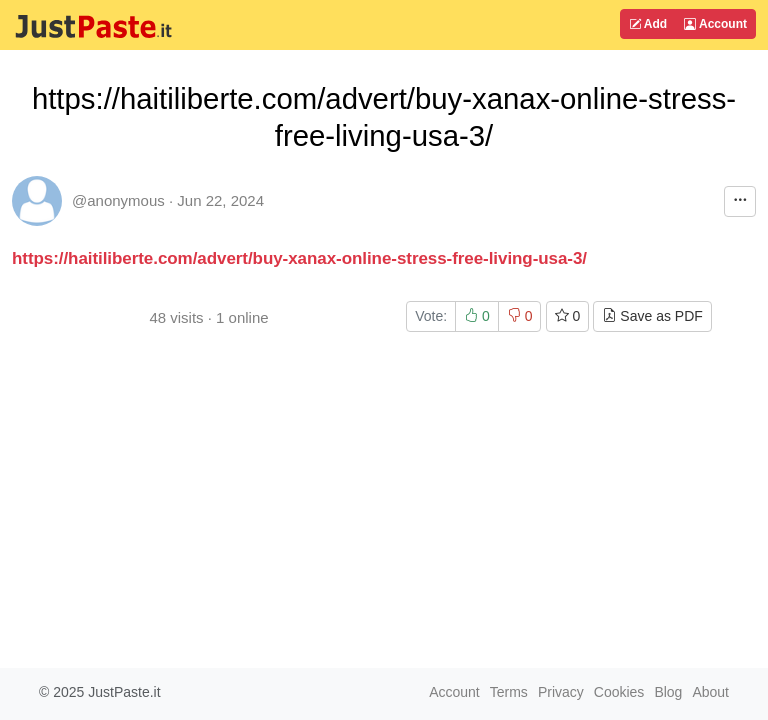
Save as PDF (652, 316)
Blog (668, 692)
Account (715, 24)
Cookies (619, 692)
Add (648, 24)
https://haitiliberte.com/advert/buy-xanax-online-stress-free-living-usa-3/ (299, 258)
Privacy (561, 692)
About (710, 692)
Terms (509, 692)
